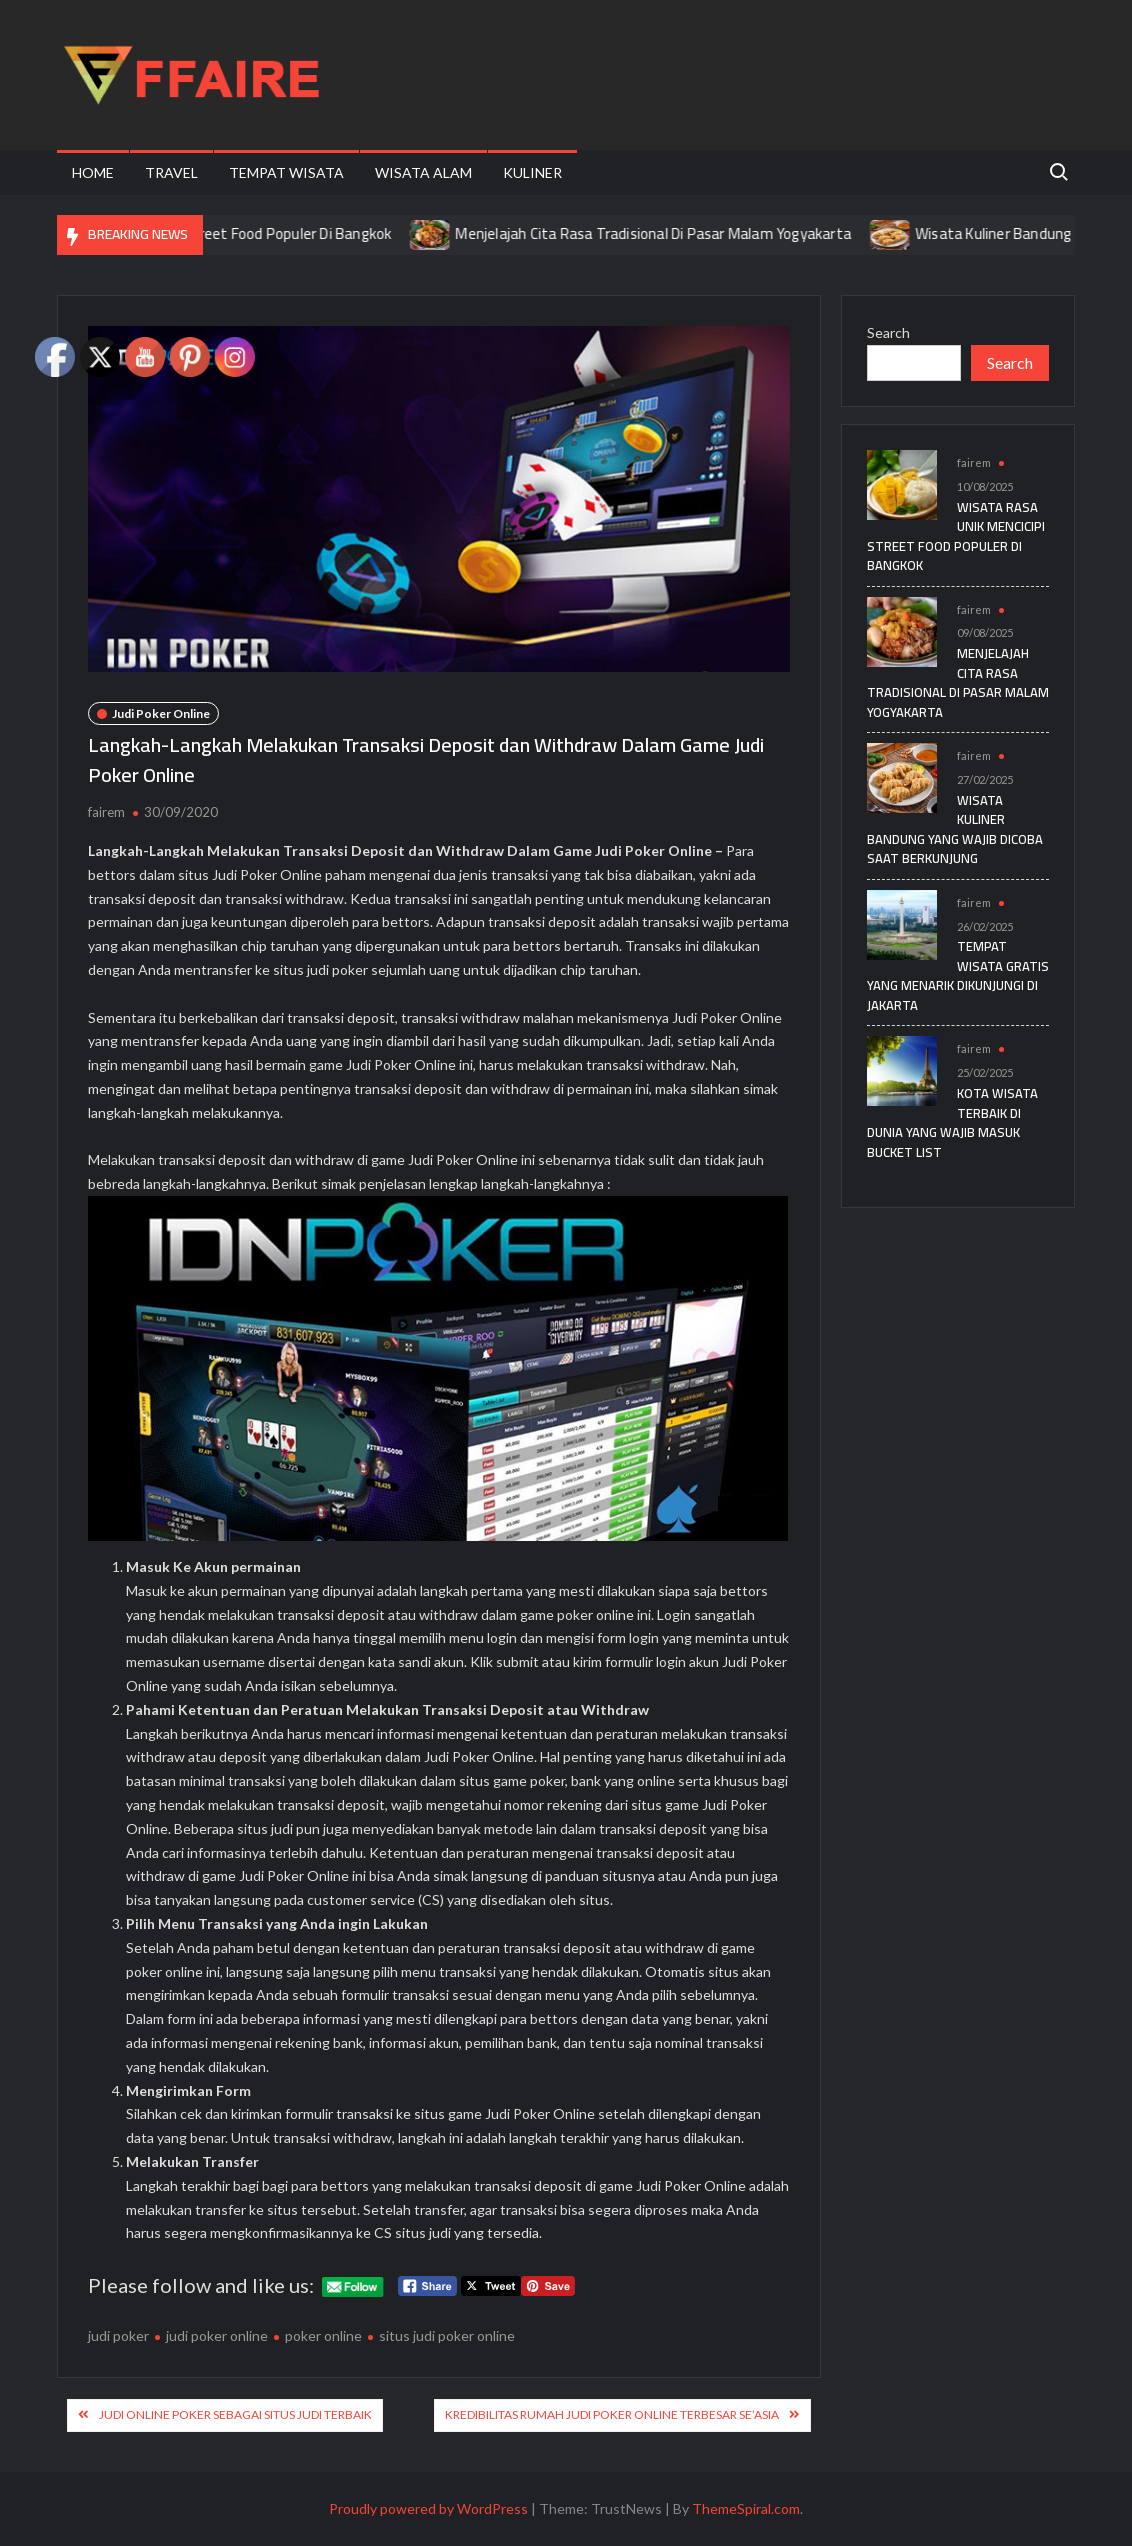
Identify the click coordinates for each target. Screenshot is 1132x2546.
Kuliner (532, 172)
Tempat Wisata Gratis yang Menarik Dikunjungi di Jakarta (958, 975)
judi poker (118, 2335)
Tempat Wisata (286, 172)
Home (93, 172)
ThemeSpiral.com (746, 2508)
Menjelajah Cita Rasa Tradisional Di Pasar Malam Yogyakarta (691, 233)
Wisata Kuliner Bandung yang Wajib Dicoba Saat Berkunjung (955, 829)
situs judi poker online (447, 2335)
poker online (323, 2335)
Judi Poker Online (161, 713)
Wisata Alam (423, 172)
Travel (171, 172)
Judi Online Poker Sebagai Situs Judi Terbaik (235, 2414)
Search (888, 332)
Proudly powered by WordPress (428, 2508)
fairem (106, 812)
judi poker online (217, 2335)
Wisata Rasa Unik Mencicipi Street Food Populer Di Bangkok (235, 233)
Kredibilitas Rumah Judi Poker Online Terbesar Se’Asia (612, 2414)
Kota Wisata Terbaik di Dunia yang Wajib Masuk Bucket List (952, 1122)
